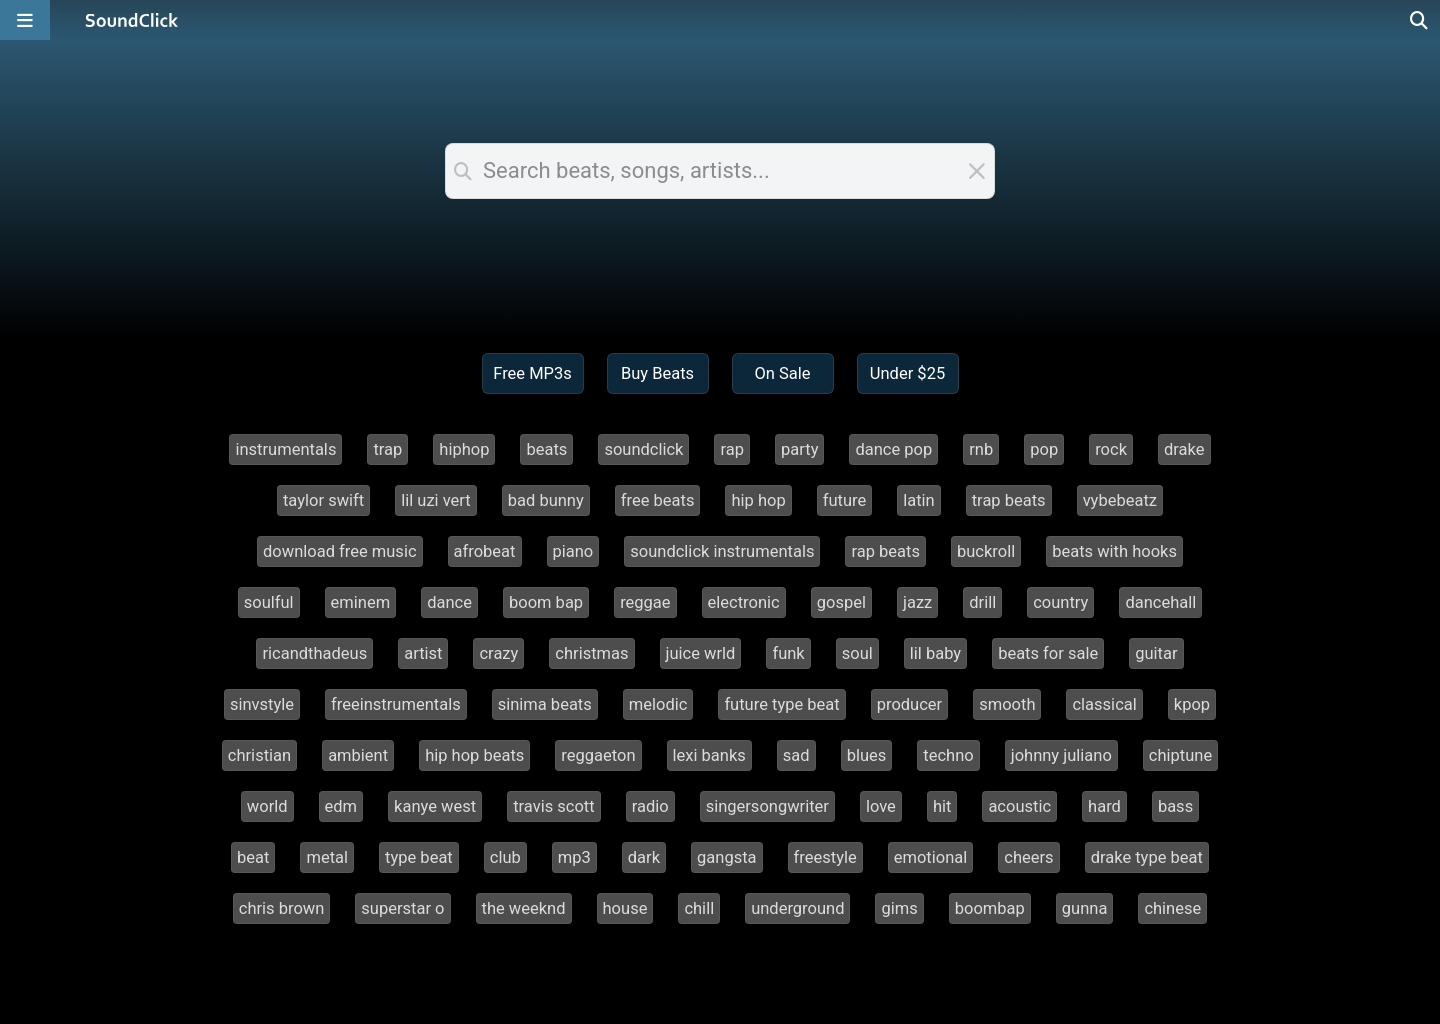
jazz (917, 602)
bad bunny (546, 500)
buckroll (986, 551)
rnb (981, 449)
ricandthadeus (314, 653)
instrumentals (285, 449)
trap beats (1009, 500)
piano (573, 551)
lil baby (935, 653)
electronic (744, 602)
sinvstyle (262, 704)
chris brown (282, 908)
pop (1044, 449)
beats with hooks (1114, 551)
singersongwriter (767, 806)
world (267, 806)
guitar (1156, 653)
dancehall (1160, 602)
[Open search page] (1420, 20)
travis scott (554, 806)
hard (1104, 806)
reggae (645, 602)
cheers (1028, 857)
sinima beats (545, 704)
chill (699, 908)
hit (942, 806)
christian (259, 755)
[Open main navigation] (25, 20)
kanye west (435, 806)
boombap (990, 908)
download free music (340, 551)
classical (1104, 704)
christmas (591, 653)
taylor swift (323, 500)
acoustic (1019, 806)
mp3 (574, 857)
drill (982, 602)
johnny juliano (1061, 755)
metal (327, 857)
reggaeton (598, 755)
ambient (358, 755)
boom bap (546, 602)
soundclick (643, 449)
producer (909, 704)
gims (899, 908)
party (799, 449)
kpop (1192, 704)
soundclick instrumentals (722, 551)
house (625, 908)
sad (796, 755)
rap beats (885, 551)
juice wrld (701, 653)
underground (797, 908)
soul (857, 653)
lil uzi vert (436, 500)
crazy (498, 653)
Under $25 (907, 373)
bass (1175, 806)
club (505, 857)
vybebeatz (1120, 500)
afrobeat (485, 551)
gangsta (727, 857)
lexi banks (709, 755)
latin (919, 500)
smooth (1007, 704)
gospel (841, 602)
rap (732, 449)
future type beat (781, 704)
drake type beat (1147, 857)
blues (867, 755)
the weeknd (524, 908)
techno (948, 755)
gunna (1085, 908)
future (845, 500)
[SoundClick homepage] (132, 20)
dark (644, 857)
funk (788, 653)
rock (1111, 449)
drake (1184, 449)
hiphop (464, 449)
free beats (658, 500)
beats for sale (1048, 653)
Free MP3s (532, 373)
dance (449, 602)
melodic (658, 704)
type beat (419, 857)
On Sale (782, 373)
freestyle (825, 857)
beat (253, 857)
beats (546, 449)
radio (650, 806)
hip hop (758, 500)
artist (423, 653)
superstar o (402, 908)
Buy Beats (657, 373)
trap (387, 449)
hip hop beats (474, 755)
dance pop (893, 449)
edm (341, 806)
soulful (269, 602)
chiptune (1180, 755)
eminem (361, 602)
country (1060, 602)
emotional (931, 857)
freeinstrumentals (396, 704)
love (881, 806)
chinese (1172, 908)
